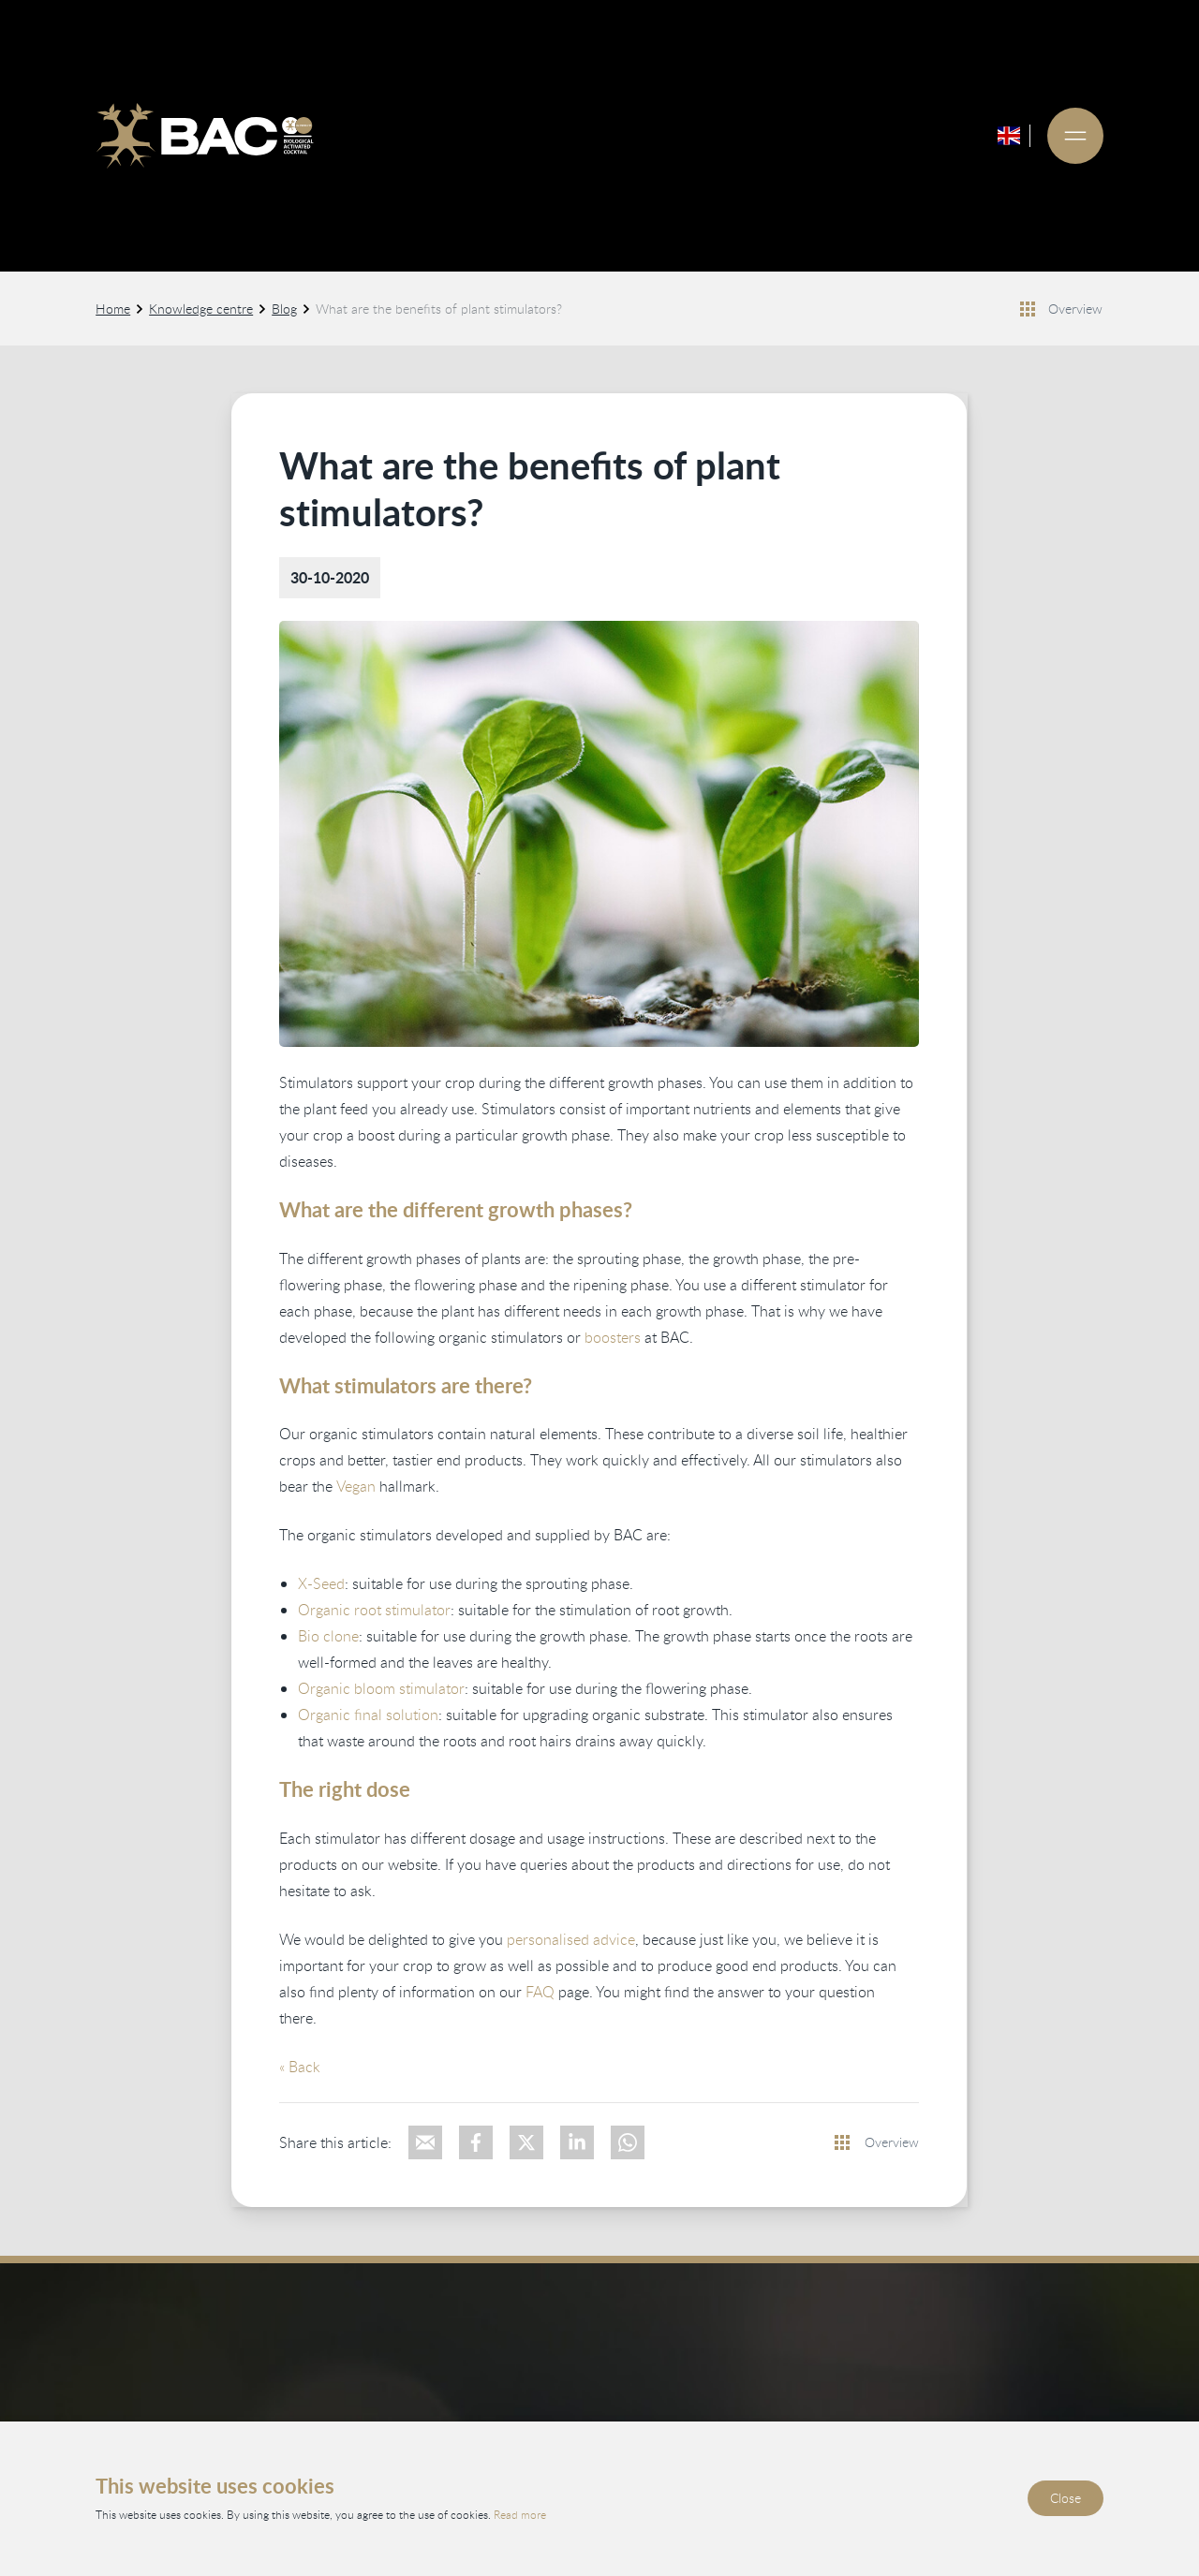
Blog (284, 308)
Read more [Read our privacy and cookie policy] (520, 2514)
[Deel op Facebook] (477, 2142)
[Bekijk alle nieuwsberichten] (1028, 309)
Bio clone (329, 1637)
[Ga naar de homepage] (204, 136)
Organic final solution (369, 1715)
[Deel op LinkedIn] (578, 2142)
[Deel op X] (527, 2142)
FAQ (540, 1991)
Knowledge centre (201, 308)
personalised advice (572, 1939)
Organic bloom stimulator (382, 1689)
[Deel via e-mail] (426, 2142)
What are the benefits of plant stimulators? (439, 308)
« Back (300, 2066)
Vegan (357, 1487)
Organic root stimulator (375, 1610)
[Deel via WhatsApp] (628, 2142)
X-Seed (322, 1584)
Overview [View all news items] (1076, 308)
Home (113, 308)
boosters (613, 1337)
